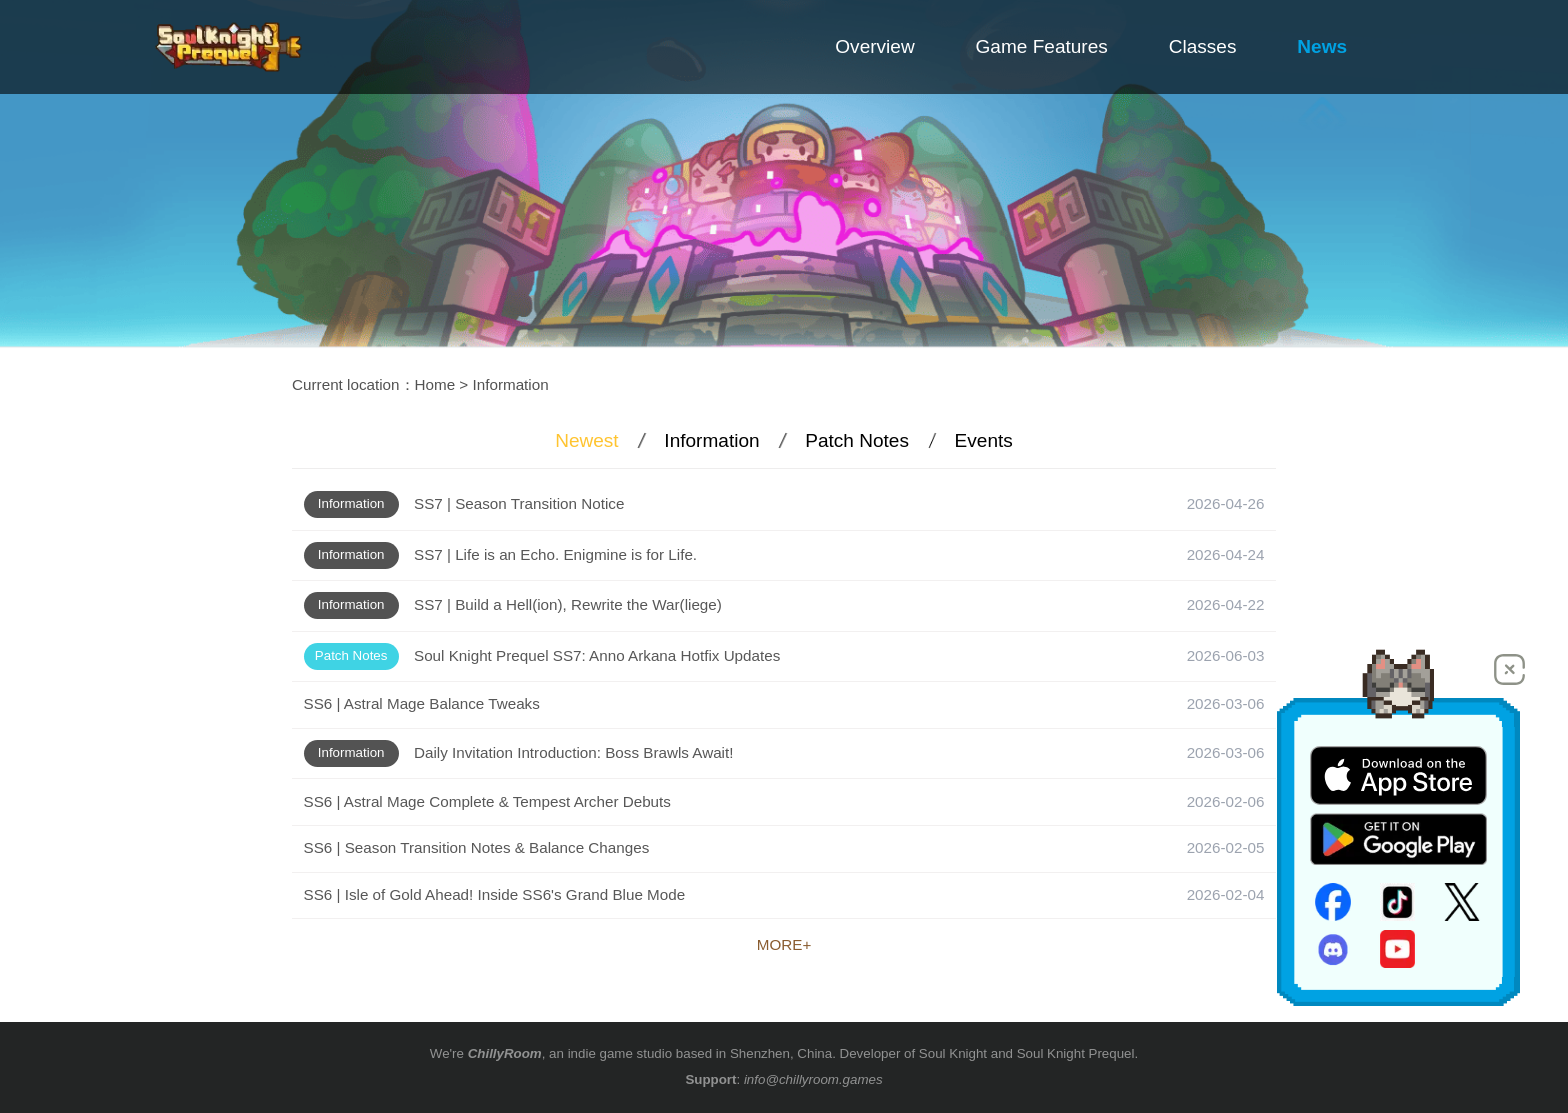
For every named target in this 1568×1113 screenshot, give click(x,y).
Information (511, 384)
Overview (874, 46)
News (1322, 46)
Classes (1203, 46)
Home (435, 384)
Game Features (1042, 46)
